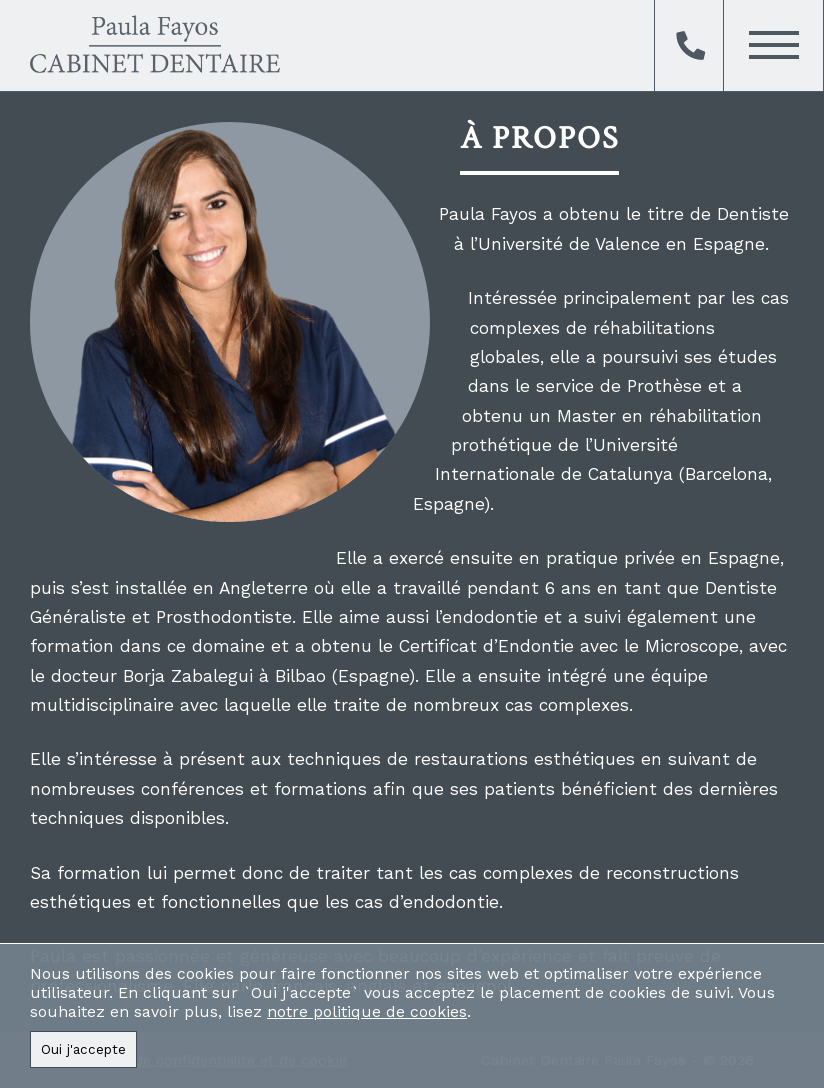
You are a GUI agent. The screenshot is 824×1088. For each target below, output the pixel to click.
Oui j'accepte (83, 1049)
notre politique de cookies (367, 1011)
